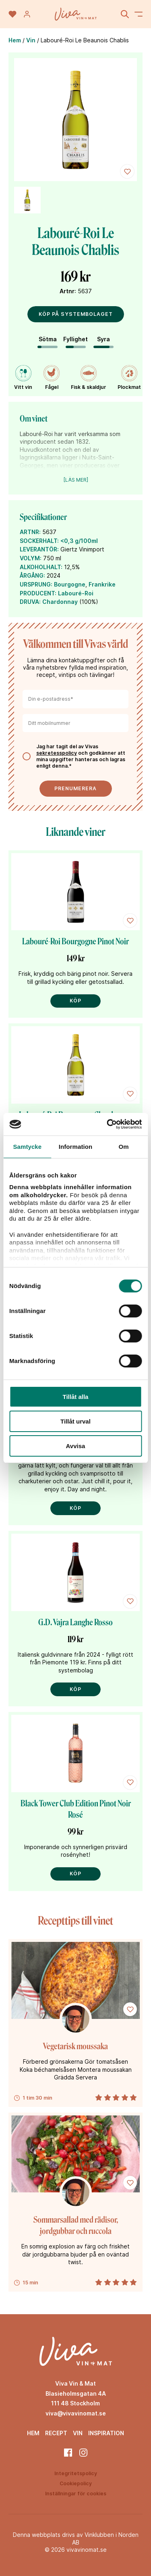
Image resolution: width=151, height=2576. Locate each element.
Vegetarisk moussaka (75, 2046)
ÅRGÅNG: (32, 575)
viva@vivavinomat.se (76, 2413)
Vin (30, 40)
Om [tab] (124, 1146)
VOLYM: (30, 558)
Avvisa (75, 1445)
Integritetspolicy (75, 2473)
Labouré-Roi (75, 593)
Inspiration (106, 2433)
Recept (56, 2433)
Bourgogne (69, 584)
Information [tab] (76, 1146)
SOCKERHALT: (39, 540)
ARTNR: (30, 531)
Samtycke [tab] (27, 1146)
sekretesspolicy (56, 753)
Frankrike (102, 584)
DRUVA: (30, 601)
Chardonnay (60, 601)
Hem (14, 40)
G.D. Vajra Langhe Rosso (75, 1622)
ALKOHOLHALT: (41, 567)
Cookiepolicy (76, 2483)
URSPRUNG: (36, 584)
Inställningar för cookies (75, 2493)
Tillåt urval (75, 1421)
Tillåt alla (76, 1396)
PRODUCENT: (38, 593)
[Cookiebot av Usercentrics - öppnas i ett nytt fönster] (107, 1124)
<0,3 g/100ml (79, 540)
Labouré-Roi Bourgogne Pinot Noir (75, 941)
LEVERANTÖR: (39, 549)
